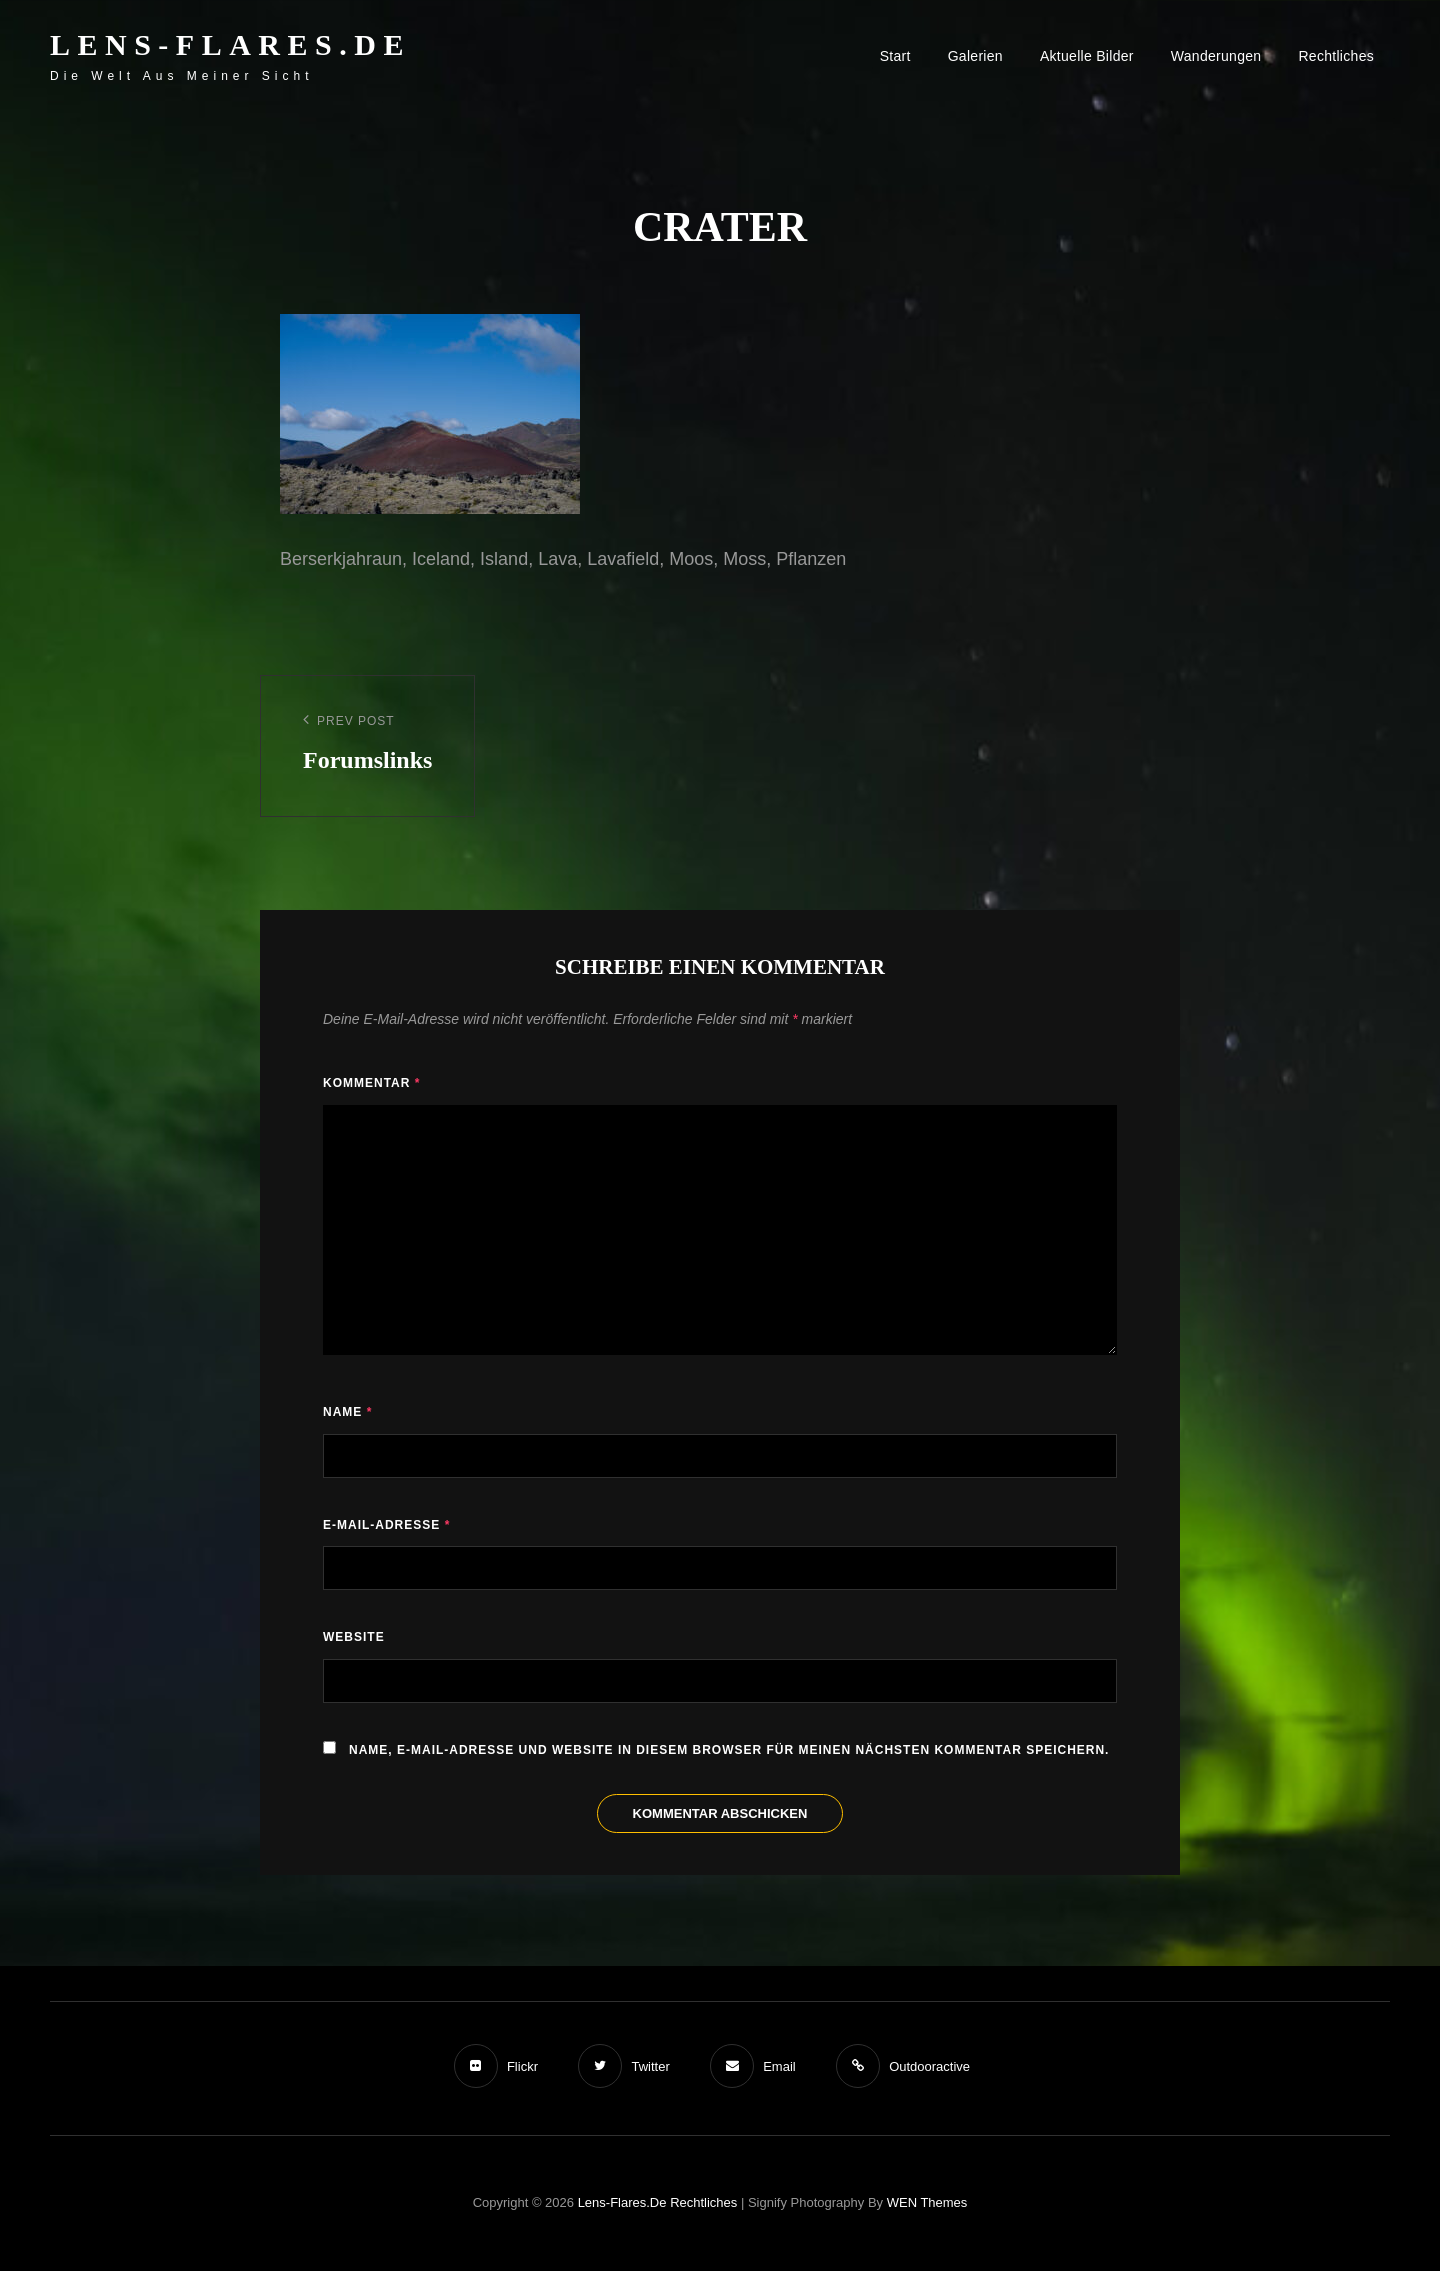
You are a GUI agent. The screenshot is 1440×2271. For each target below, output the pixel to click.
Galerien (975, 56)
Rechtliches (1336, 56)
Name (347, 1412)
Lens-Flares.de (230, 44)
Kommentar (371, 1083)
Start (895, 56)
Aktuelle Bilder (1087, 56)
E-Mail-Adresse (386, 1525)
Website (354, 1637)
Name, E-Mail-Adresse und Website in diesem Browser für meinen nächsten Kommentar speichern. (729, 1750)
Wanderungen (1216, 56)
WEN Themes (927, 2202)
